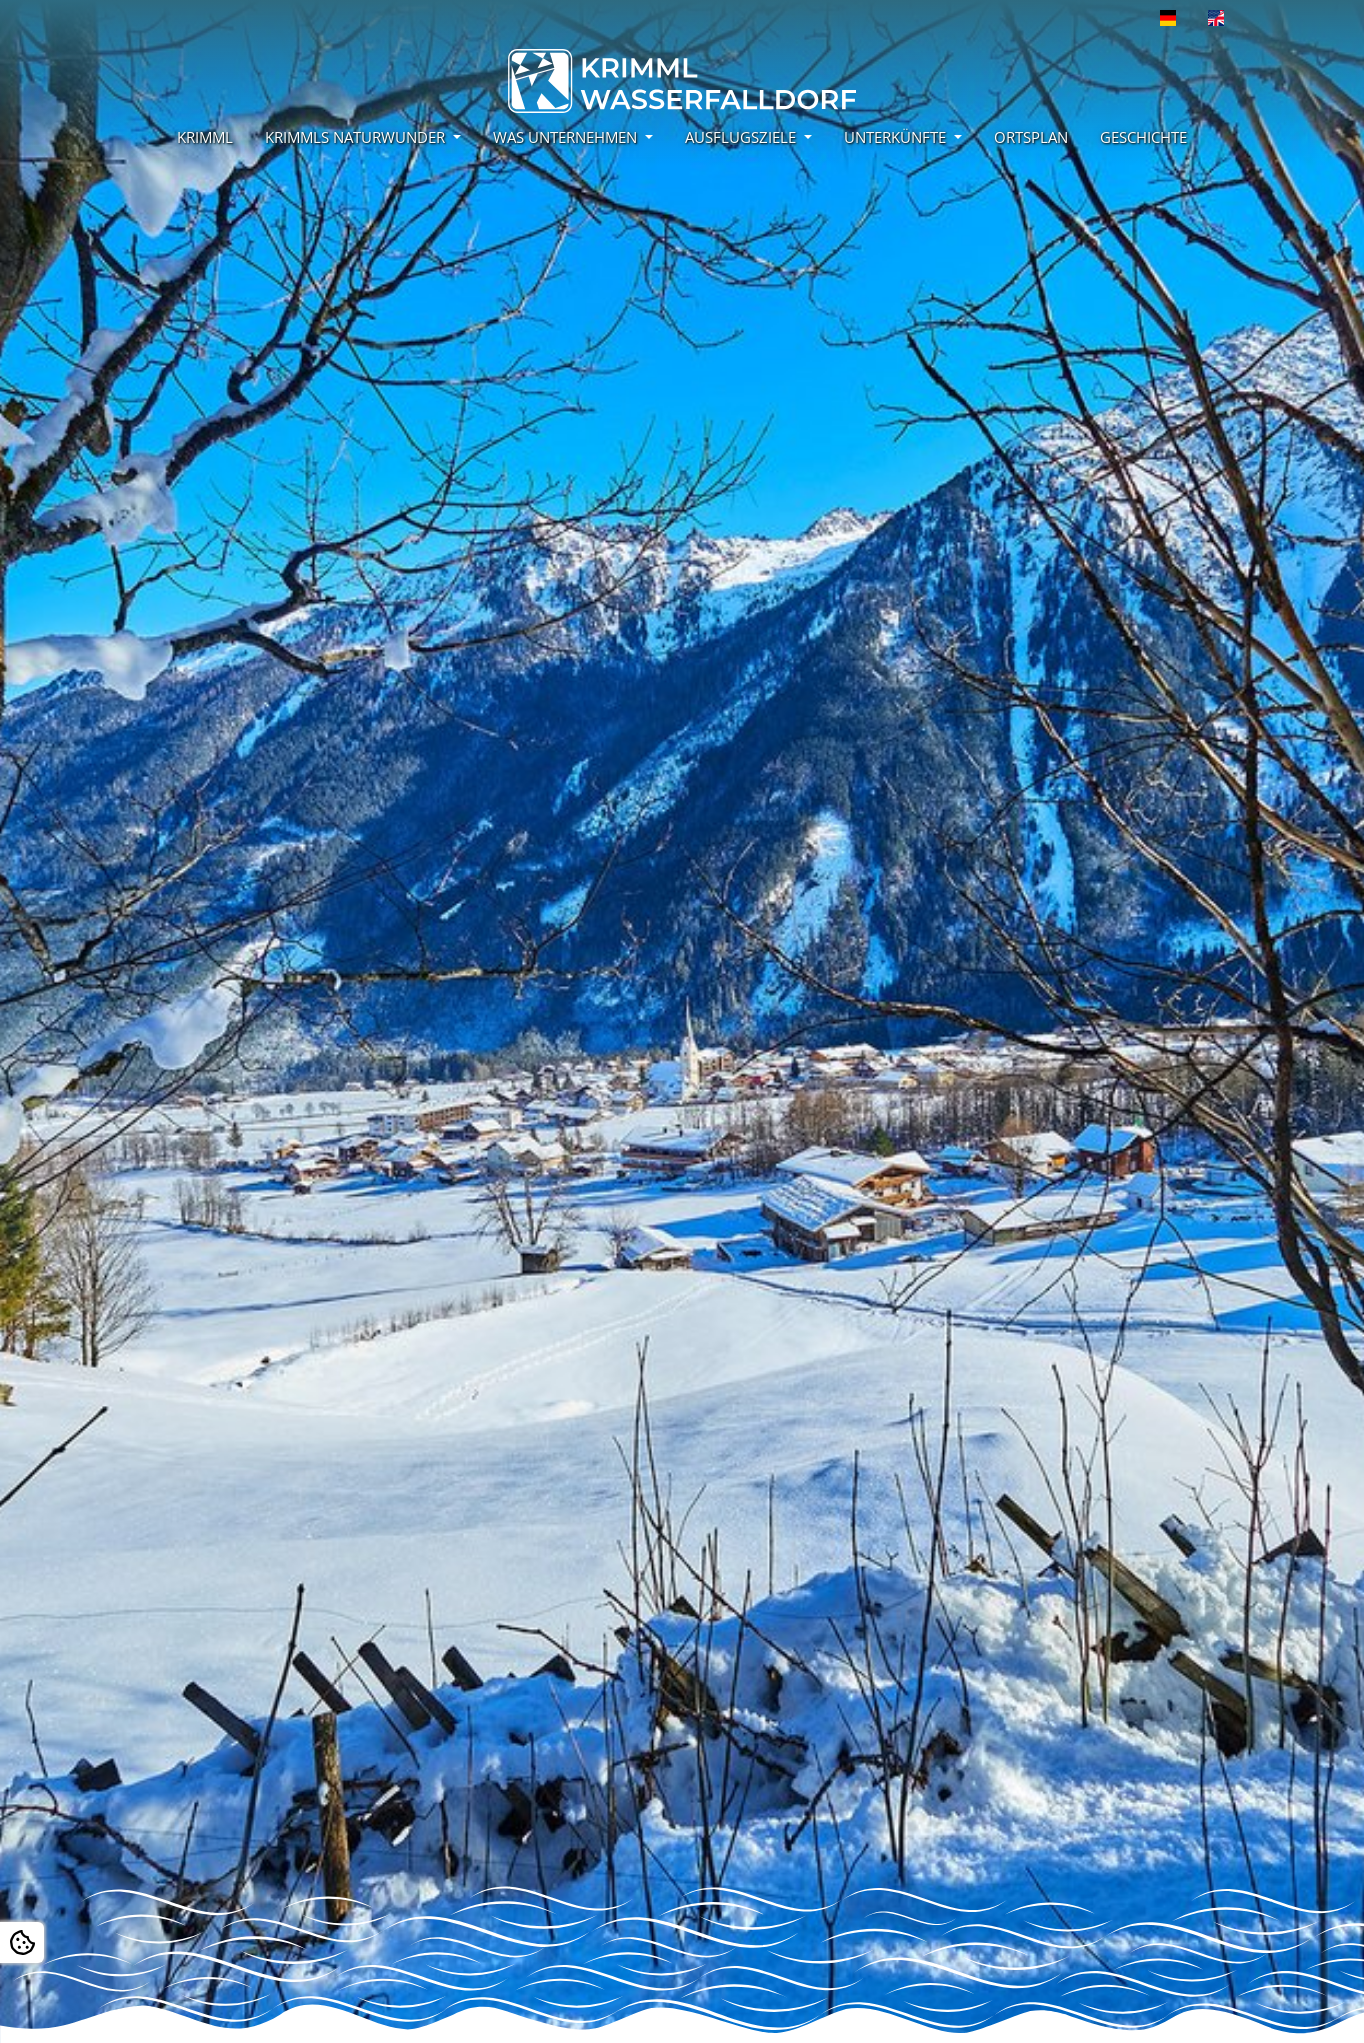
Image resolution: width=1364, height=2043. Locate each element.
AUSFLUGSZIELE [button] (742, 137)
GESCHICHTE (1143, 137)
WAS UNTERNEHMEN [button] (567, 137)
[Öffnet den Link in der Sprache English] (1216, 18)
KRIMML (205, 137)
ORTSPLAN (1031, 137)
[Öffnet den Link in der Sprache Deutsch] (1168, 18)
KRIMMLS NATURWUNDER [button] (357, 137)
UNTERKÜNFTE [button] (897, 137)
